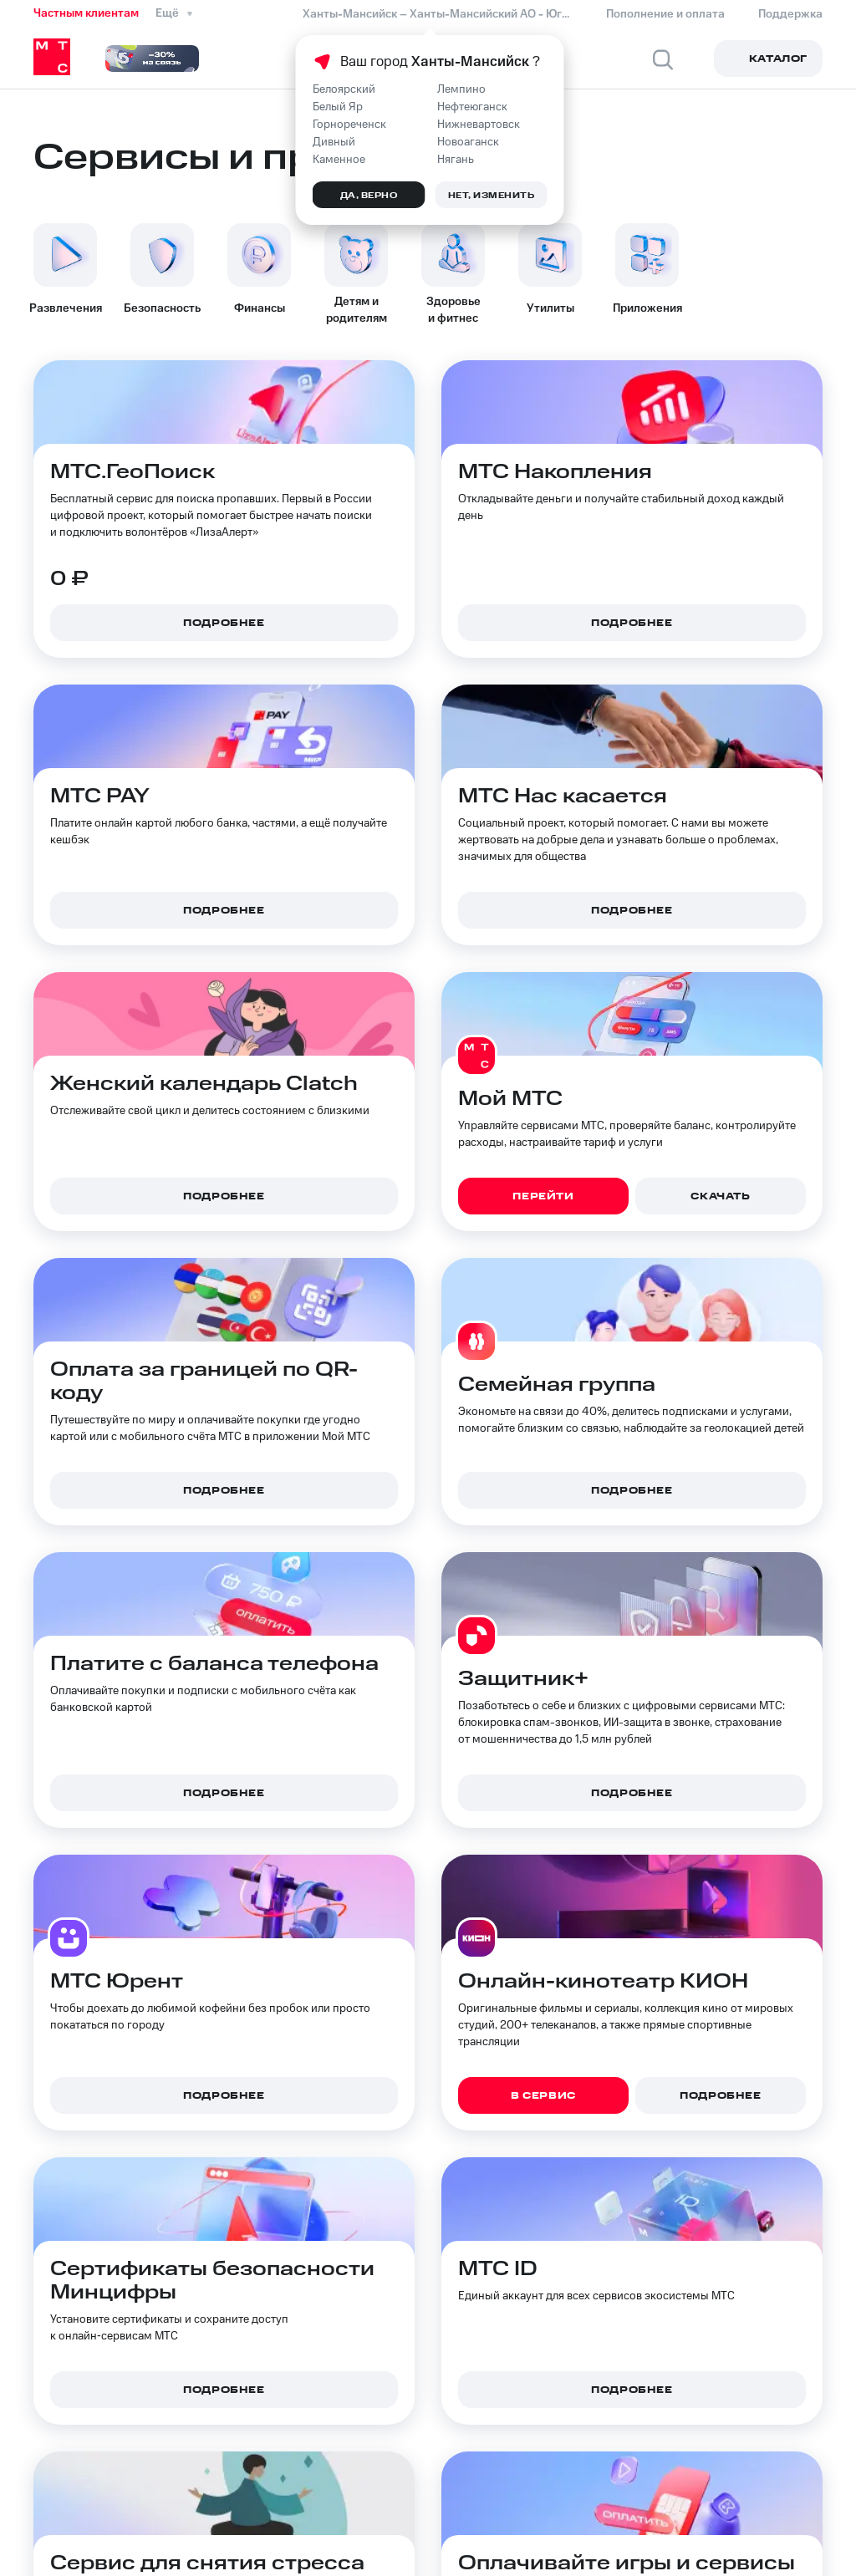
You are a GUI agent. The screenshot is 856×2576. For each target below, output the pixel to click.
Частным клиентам (86, 13)
